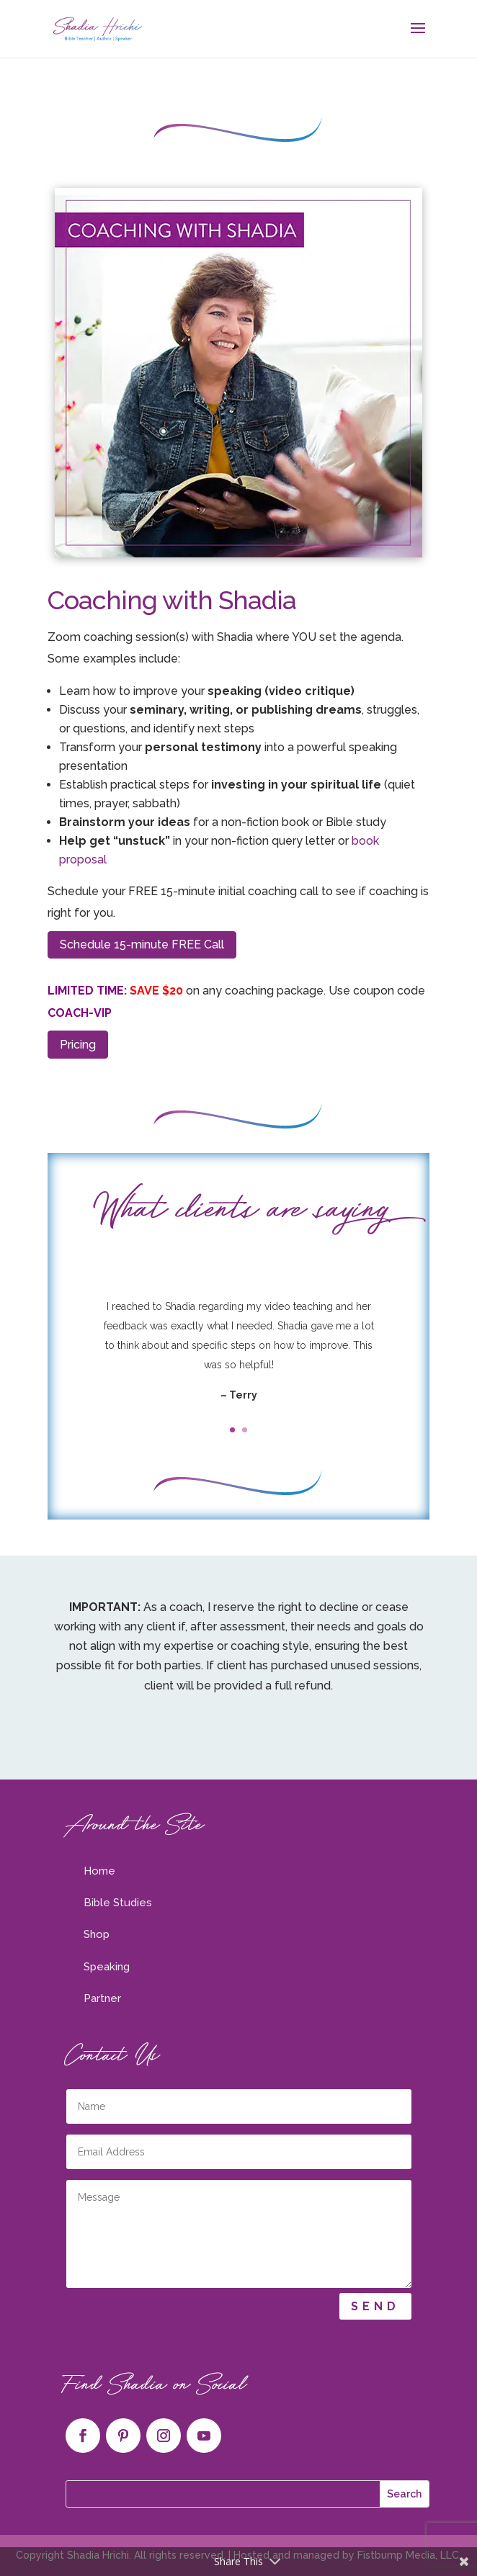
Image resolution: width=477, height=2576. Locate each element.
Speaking (107, 1966)
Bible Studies (118, 1902)
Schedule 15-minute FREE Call (142, 944)
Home (99, 1870)
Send (375, 2306)
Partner (102, 1998)
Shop (97, 1934)
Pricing (78, 1044)
